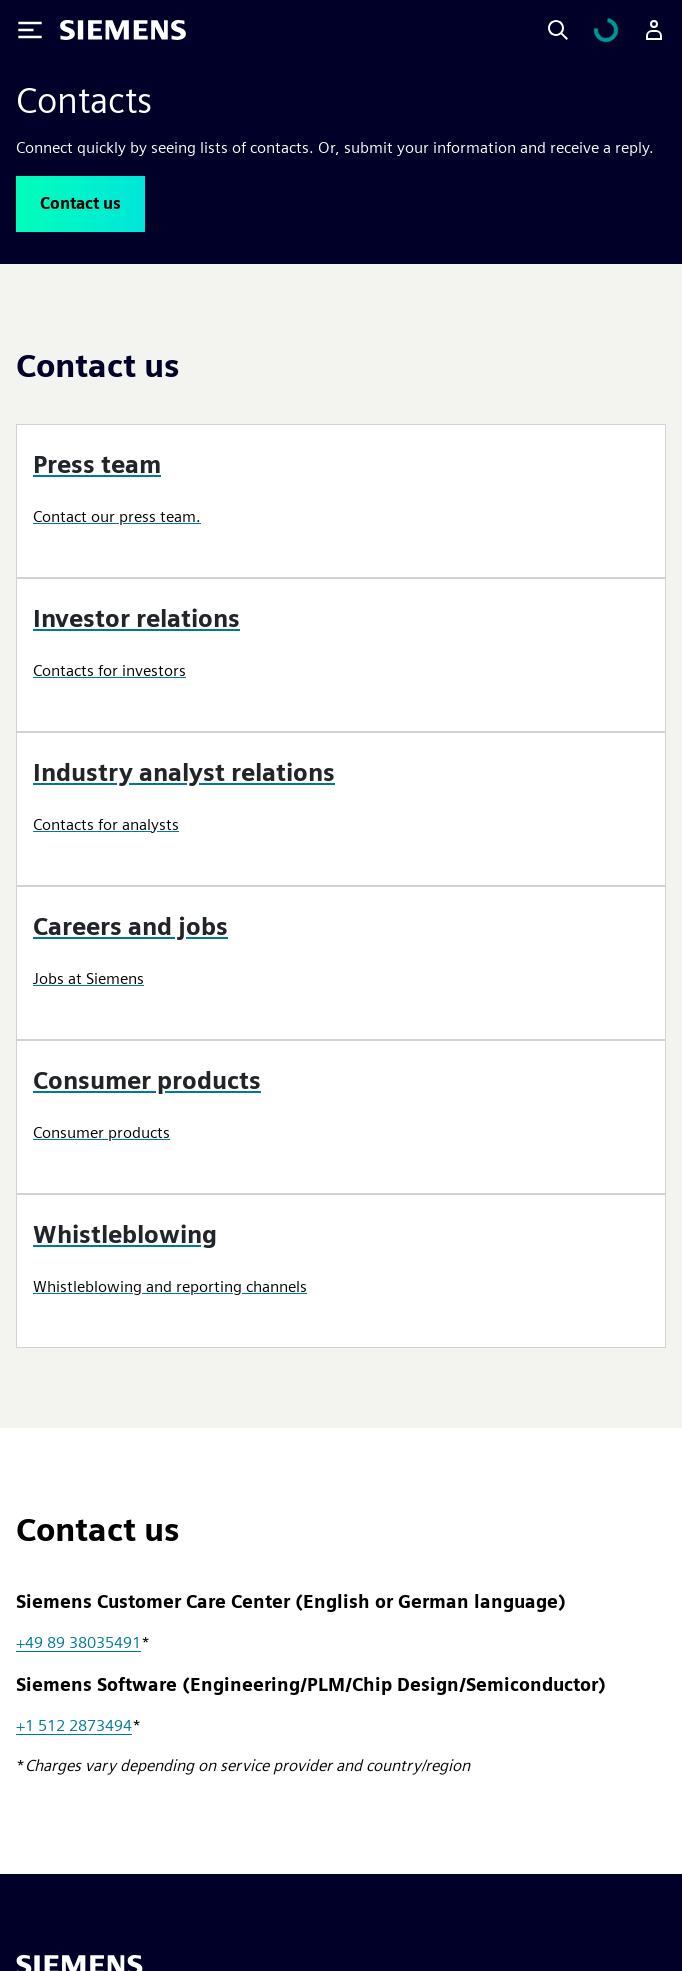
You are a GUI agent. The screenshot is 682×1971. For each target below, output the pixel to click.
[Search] (558, 30)
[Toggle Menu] (30, 30)
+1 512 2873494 (74, 1725)
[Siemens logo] (123, 30)
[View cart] (606, 30)
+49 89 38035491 (78, 1642)
